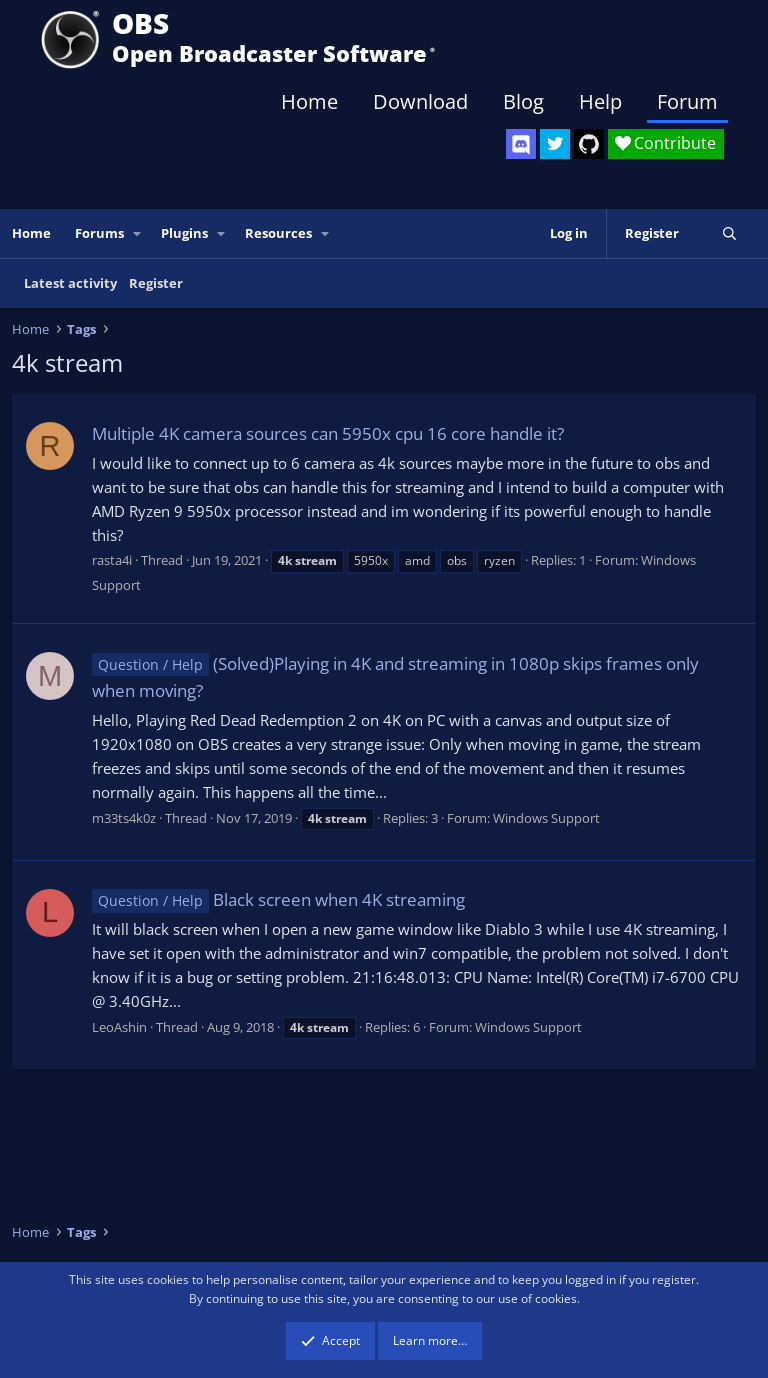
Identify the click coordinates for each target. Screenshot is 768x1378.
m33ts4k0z (124, 818)
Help (600, 101)
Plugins (184, 233)
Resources (278, 233)
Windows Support (546, 818)
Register (156, 283)
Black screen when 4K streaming (278, 899)
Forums (99, 233)
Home (309, 101)
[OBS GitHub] (589, 144)
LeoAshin (119, 1027)
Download (420, 101)
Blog (523, 101)
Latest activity (70, 283)
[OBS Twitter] (555, 144)
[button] (138, 233)
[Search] (729, 233)
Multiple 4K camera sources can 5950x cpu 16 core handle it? (328, 433)
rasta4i (112, 560)
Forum (687, 101)
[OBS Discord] (521, 144)
